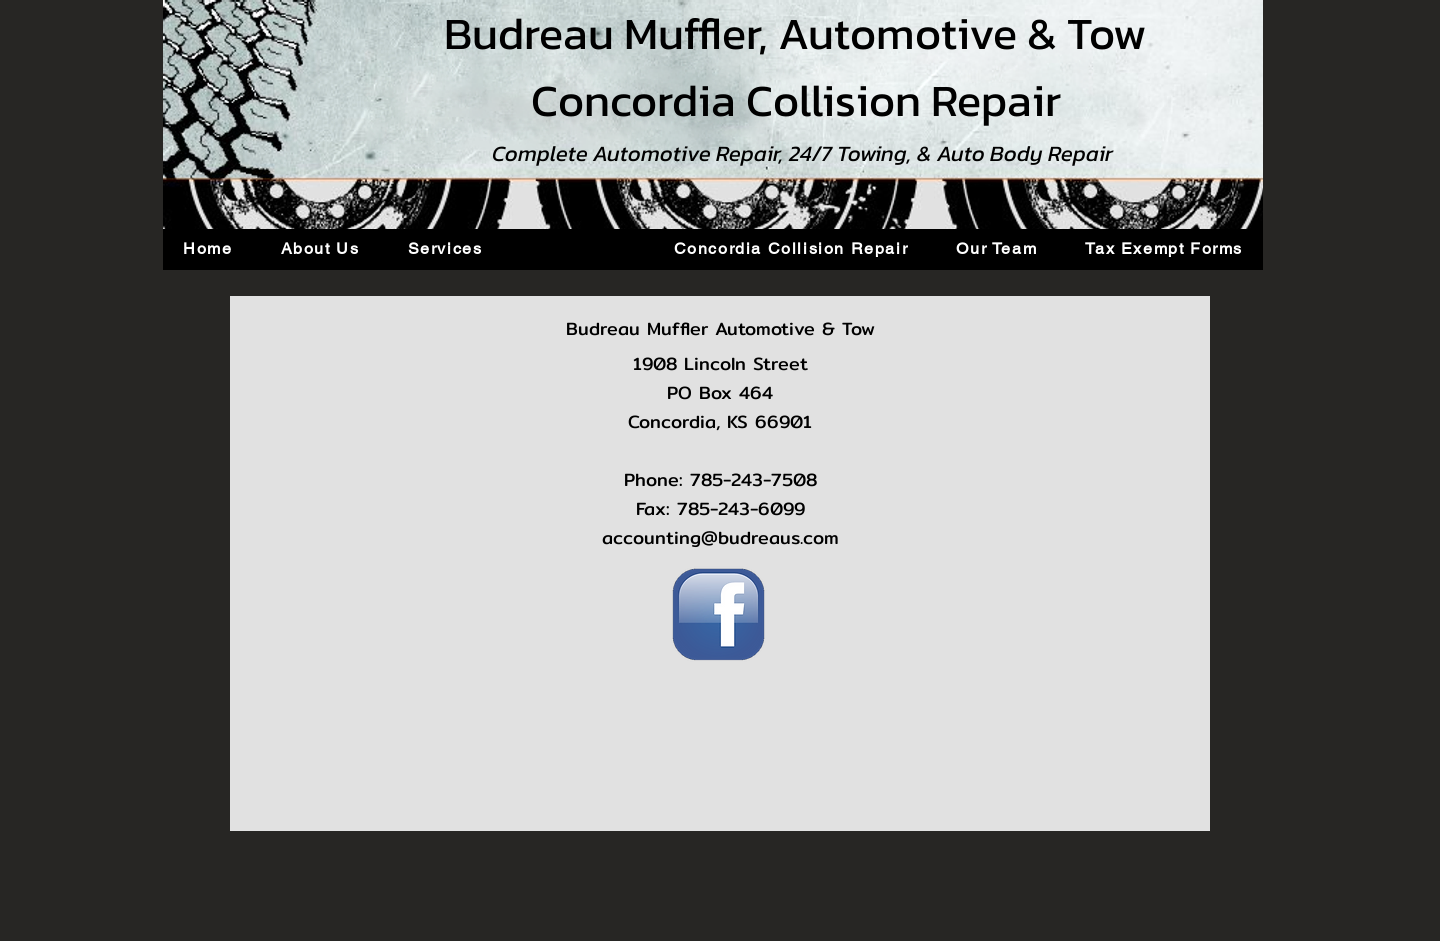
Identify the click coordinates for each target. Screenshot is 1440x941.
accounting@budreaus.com (720, 537)
